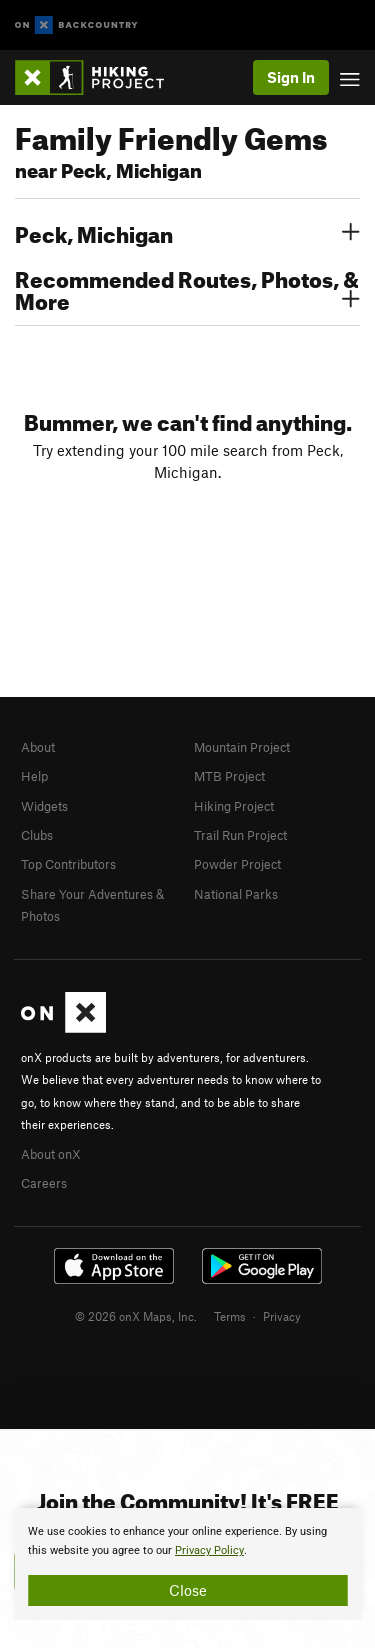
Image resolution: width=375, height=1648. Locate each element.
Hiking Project (234, 806)
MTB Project (229, 776)
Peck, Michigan (187, 232)
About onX (51, 1154)
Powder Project (237, 864)
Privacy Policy (209, 1550)
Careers (44, 1183)
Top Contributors (68, 864)
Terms (230, 1316)
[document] (187, 1564)
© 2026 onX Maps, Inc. (136, 1316)
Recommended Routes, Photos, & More (187, 288)
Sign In (291, 77)
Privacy (282, 1316)
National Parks (236, 894)
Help (34, 776)
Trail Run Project (240, 835)
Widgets (44, 806)
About (38, 747)
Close (188, 1590)
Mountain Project (242, 747)
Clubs (37, 835)
